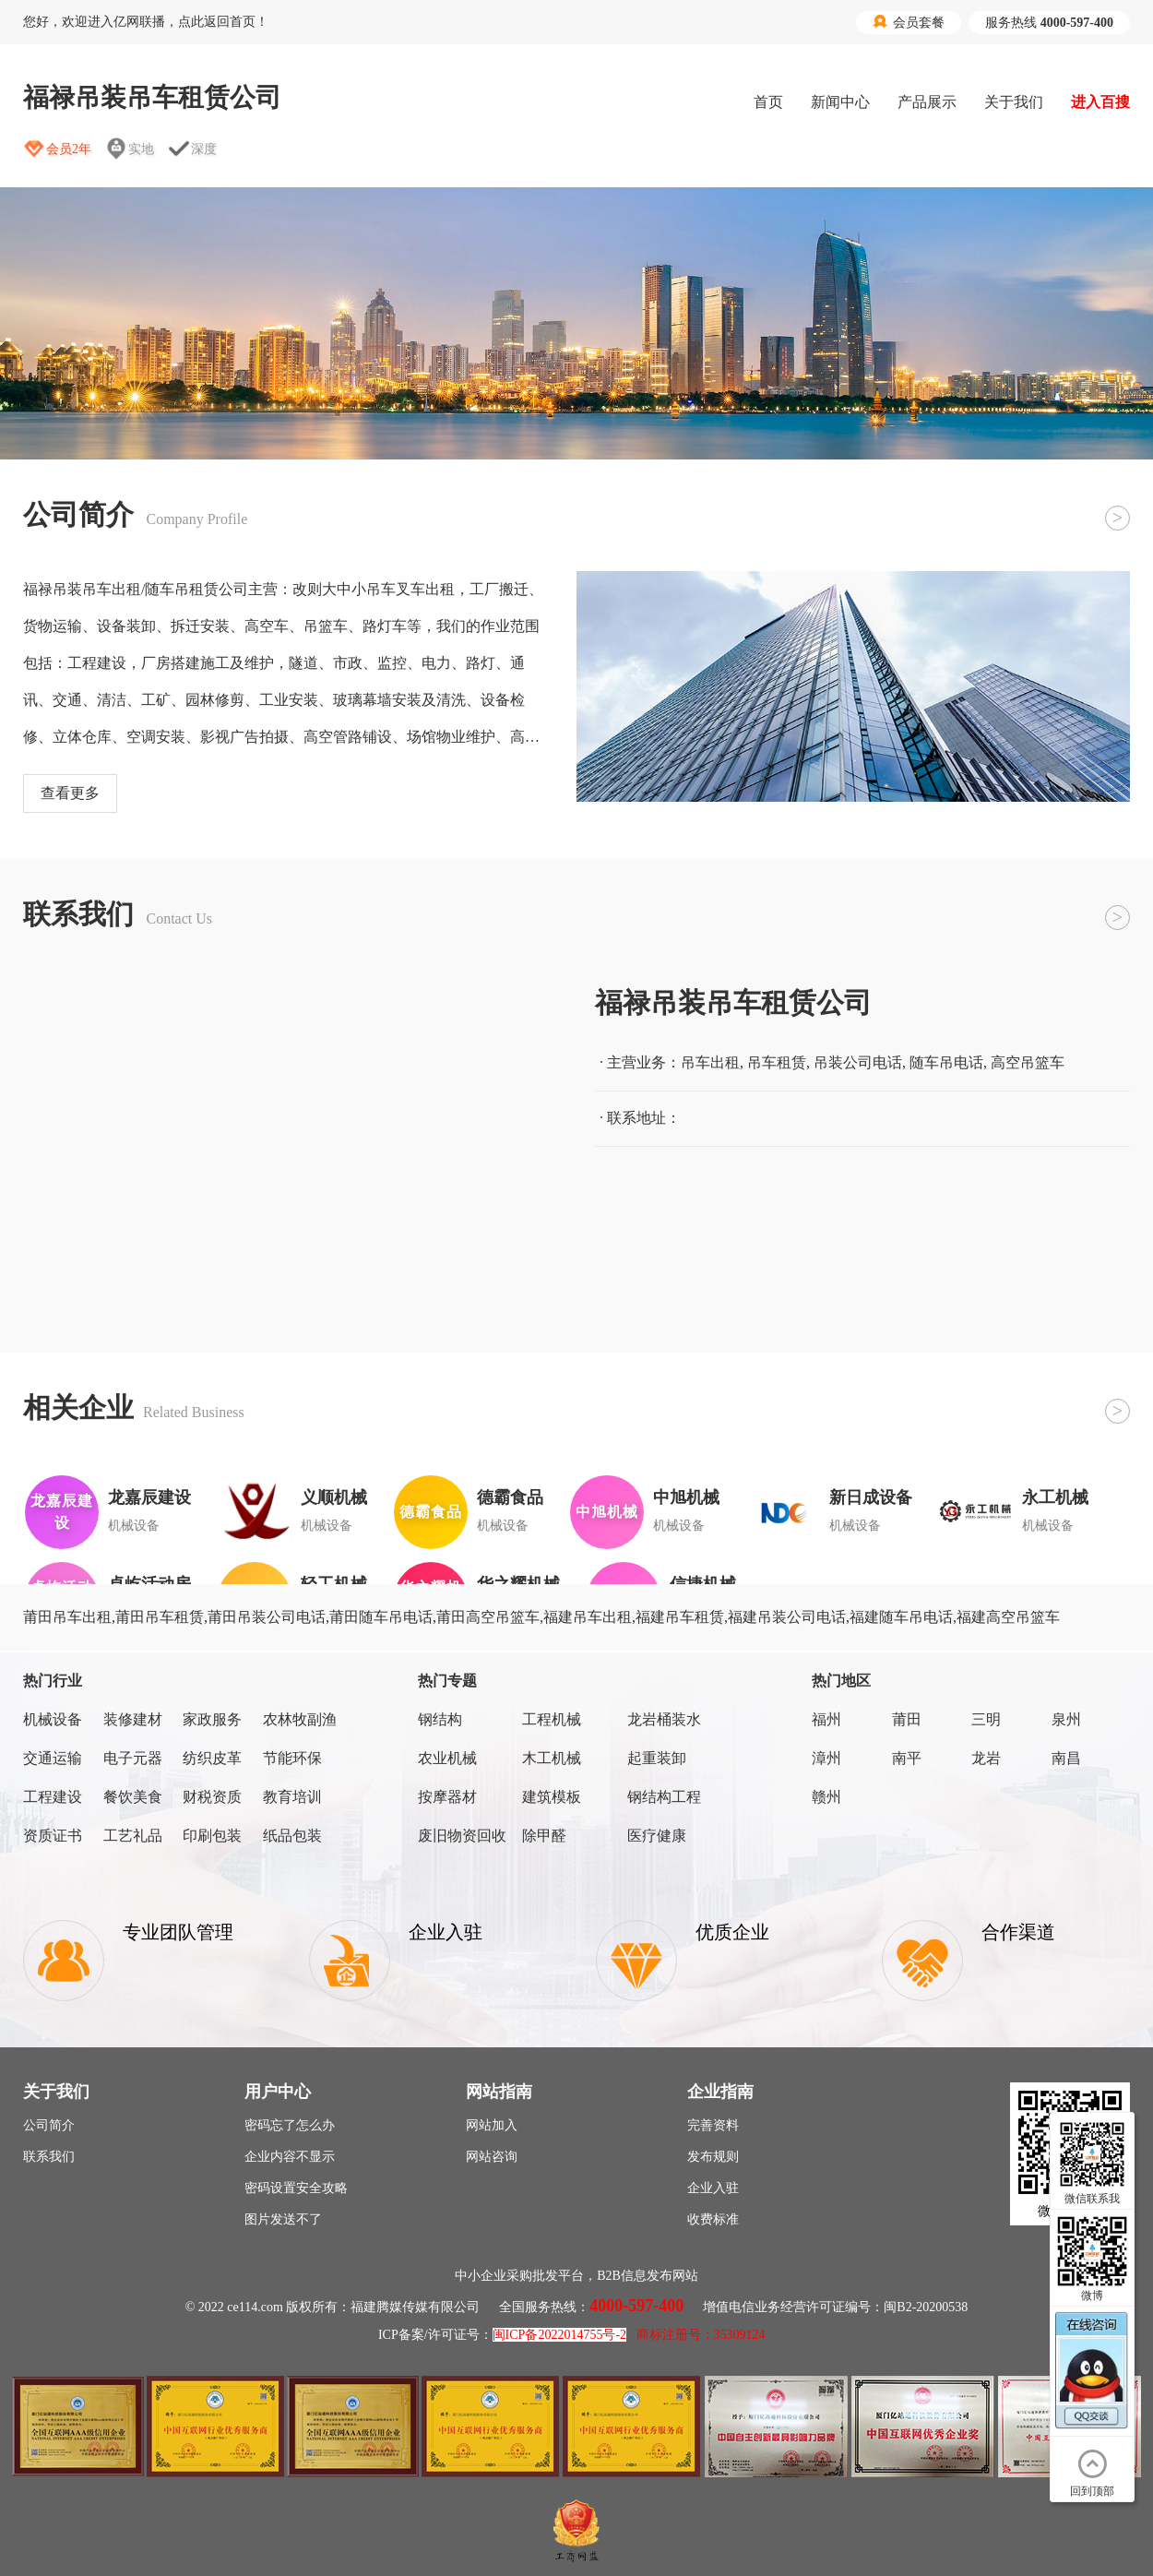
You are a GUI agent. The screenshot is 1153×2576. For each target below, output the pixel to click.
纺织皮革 (212, 1758)
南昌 (1066, 1758)
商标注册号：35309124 (701, 2335)
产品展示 (927, 102)
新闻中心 (840, 102)
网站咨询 (491, 2157)
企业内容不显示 (289, 2157)
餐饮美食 (132, 1797)
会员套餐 (909, 22)
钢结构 (440, 1719)
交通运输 (52, 1758)
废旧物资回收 (462, 1835)
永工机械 (1055, 1497)
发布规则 (713, 2157)
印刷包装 (212, 1835)
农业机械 (447, 1758)
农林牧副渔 (300, 1719)
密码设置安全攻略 (296, 2188)
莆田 (906, 1719)
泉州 (1066, 1719)
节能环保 (292, 1758)
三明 (986, 1719)
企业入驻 (713, 2188)
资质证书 (52, 1835)
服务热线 (1049, 23)
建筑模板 (551, 1797)
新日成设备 (870, 1497)
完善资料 (713, 2125)
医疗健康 (656, 1835)
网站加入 (491, 2125)
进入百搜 (1100, 102)
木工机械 (551, 1758)
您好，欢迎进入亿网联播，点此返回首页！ (145, 22)
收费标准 (713, 2219)
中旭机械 (686, 1497)
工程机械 (551, 1719)
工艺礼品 (132, 1835)
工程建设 (52, 1797)
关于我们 (1013, 102)
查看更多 (70, 793)
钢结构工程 (664, 1797)
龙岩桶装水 (664, 1719)
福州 (826, 1719)
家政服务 (212, 1719)
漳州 (826, 1758)
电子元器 (132, 1758)
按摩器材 (447, 1797)
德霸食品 (510, 1497)
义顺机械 (334, 1497)
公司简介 (49, 2125)
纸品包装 (292, 1835)
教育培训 (292, 1797)
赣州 (826, 1797)
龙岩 (986, 1758)
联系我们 (49, 2157)
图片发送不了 (283, 2219)
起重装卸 (656, 1758)
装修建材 (132, 1719)
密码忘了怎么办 (289, 2125)
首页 (768, 102)
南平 (906, 1758)
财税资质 (212, 1797)
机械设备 (52, 1719)
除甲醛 (544, 1835)
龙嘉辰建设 (149, 1497)
